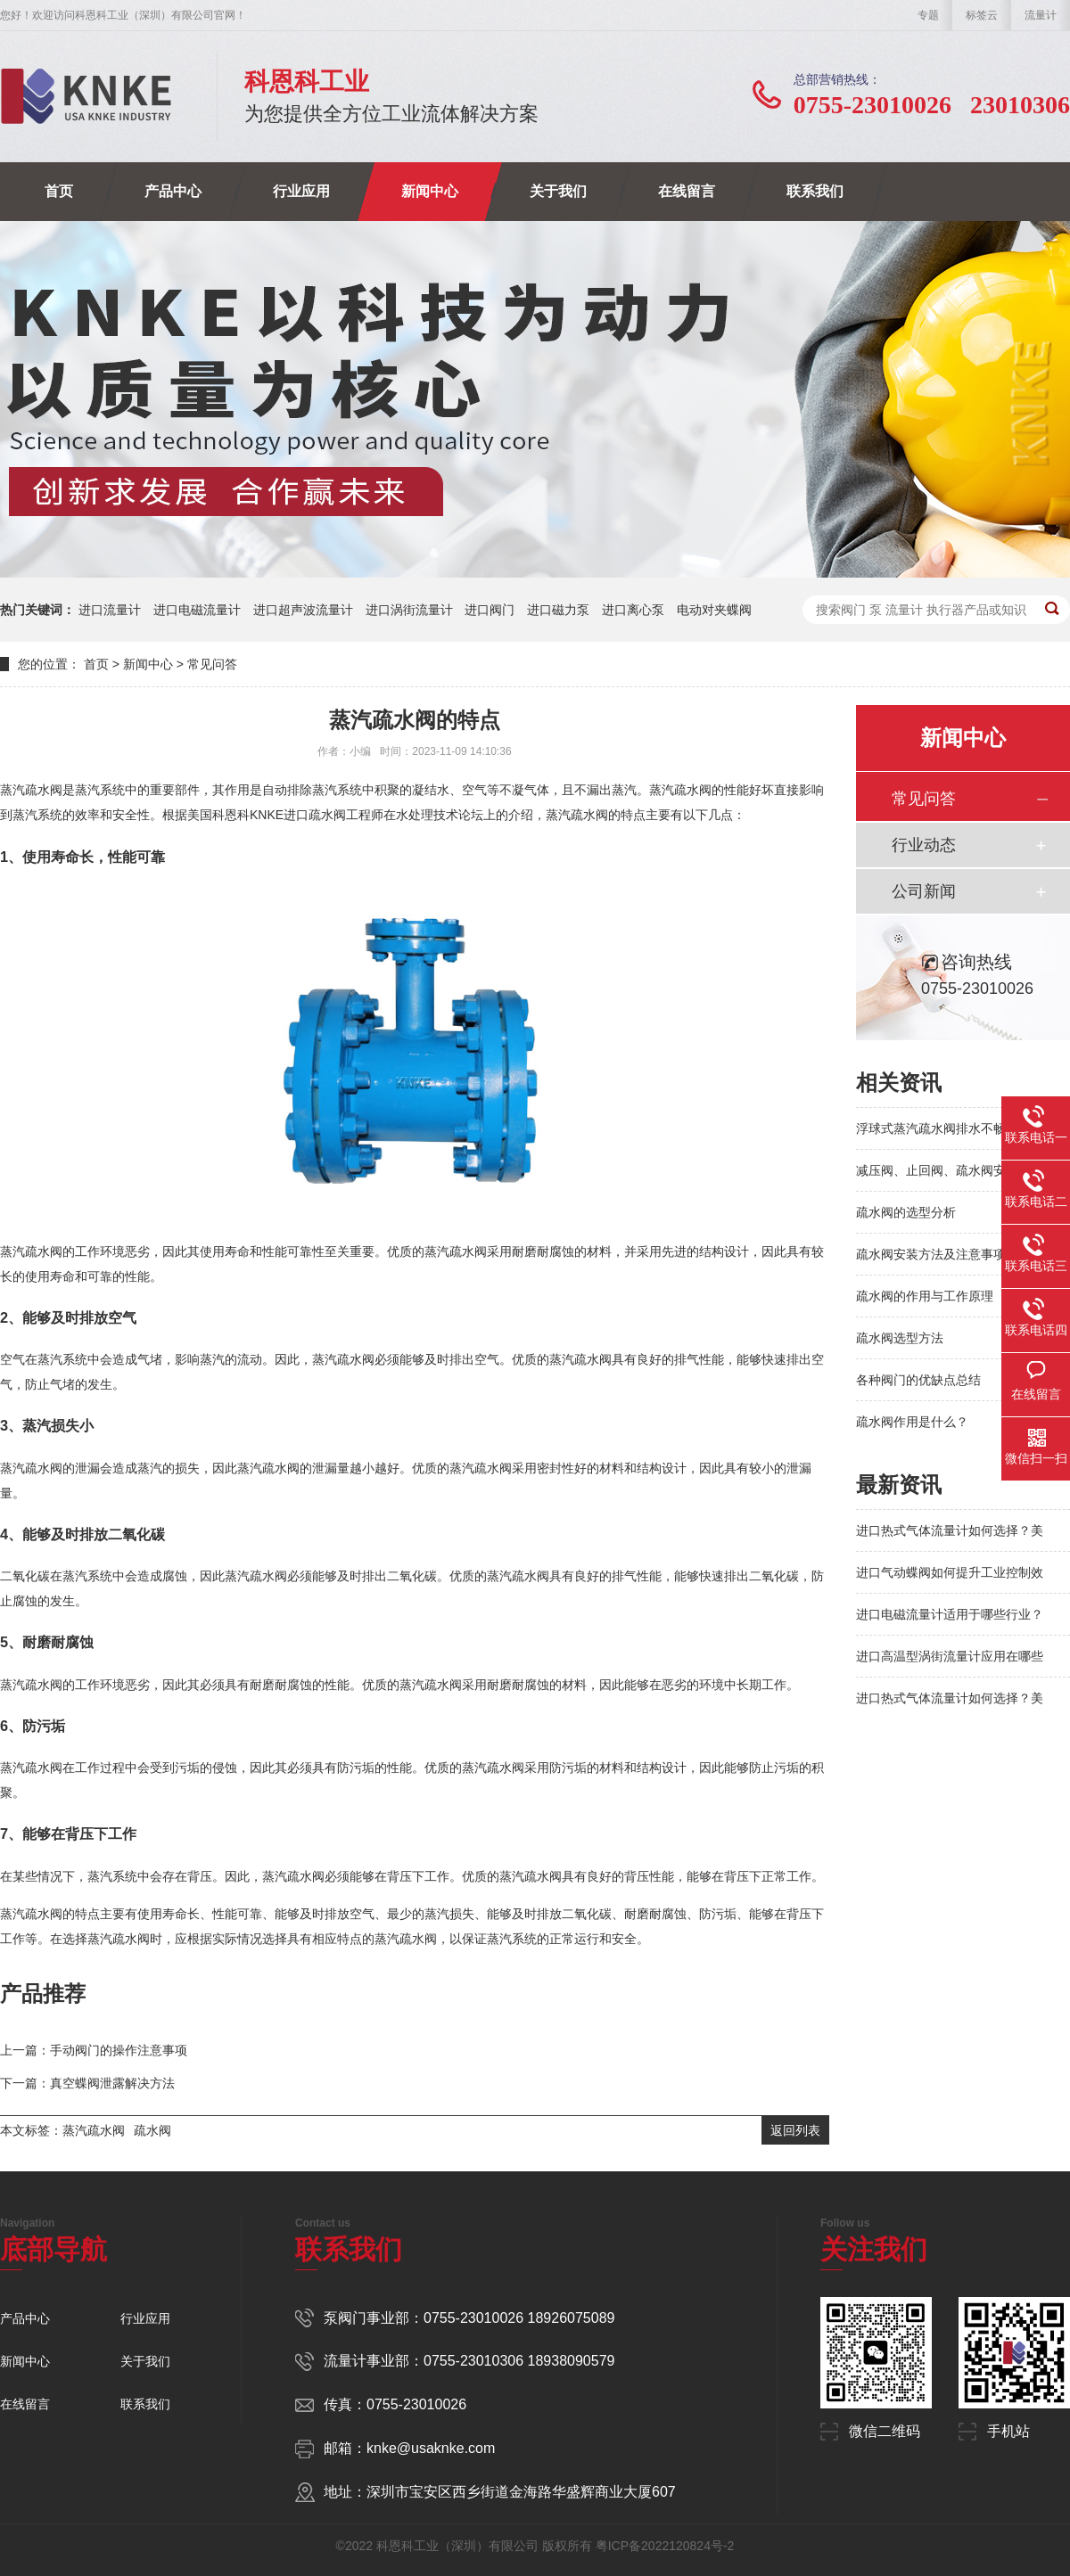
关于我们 (558, 191)
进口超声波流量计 (303, 610)
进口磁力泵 (558, 610)
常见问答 (212, 664)
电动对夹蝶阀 (714, 610)
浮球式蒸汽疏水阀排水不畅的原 (943, 1128)
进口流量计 (109, 610)
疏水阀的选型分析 (906, 1212)
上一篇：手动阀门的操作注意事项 (93, 2050)
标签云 (982, 15)
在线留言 (686, 191)
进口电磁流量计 (197, 610)
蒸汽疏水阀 (93, 2130)
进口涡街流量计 (409, 610)
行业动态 (924, 845)
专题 (928, 15)
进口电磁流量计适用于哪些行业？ (949, 1614)
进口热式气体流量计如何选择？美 (949, 1530)
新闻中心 (429, 191)
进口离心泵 (633, 610)
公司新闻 (924, 891)
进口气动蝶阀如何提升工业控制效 (949, 1572)
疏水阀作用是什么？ (912, 1422)
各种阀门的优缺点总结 (918, 1380)
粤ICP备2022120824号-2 (665, 2546)
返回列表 (795, 2130)
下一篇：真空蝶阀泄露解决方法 (87, 2083)
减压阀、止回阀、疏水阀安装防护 (949, 1170)
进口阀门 (489, 610)
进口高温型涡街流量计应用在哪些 (949, 1656)
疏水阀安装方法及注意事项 (931, 1254)
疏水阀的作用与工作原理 (924, 1296)
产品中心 (173, 191)
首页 (59, 191)
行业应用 (301, 191)
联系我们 (815, 191)
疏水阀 (152, 2130)
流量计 (1041, 15)
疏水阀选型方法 (899, 1338)
